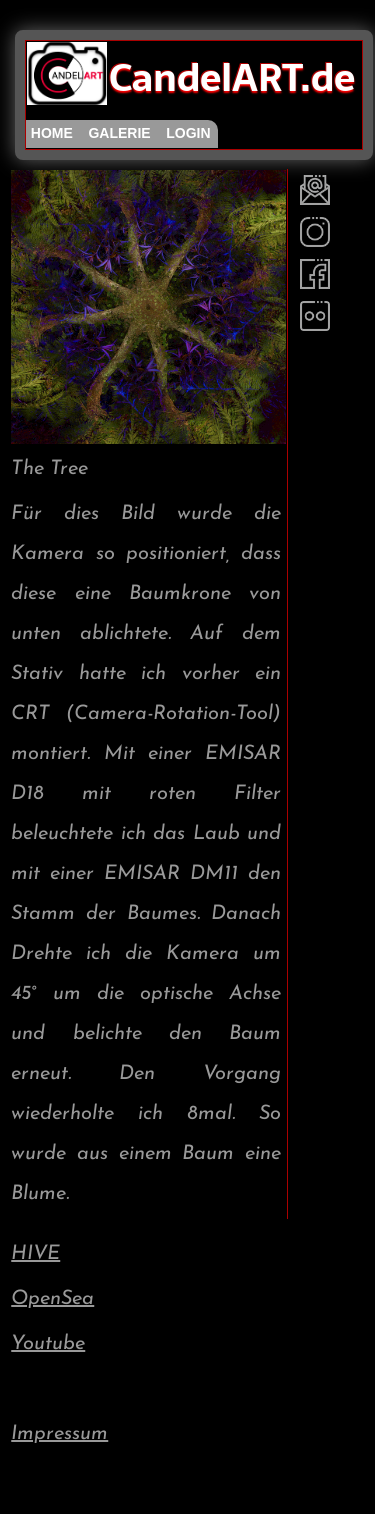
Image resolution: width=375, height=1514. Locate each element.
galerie (119, 133)
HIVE (35, 1254)
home (52, 133)
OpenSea (52, 1299)
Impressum (59, 1434)
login (188, 133)
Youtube (48, 1344)
